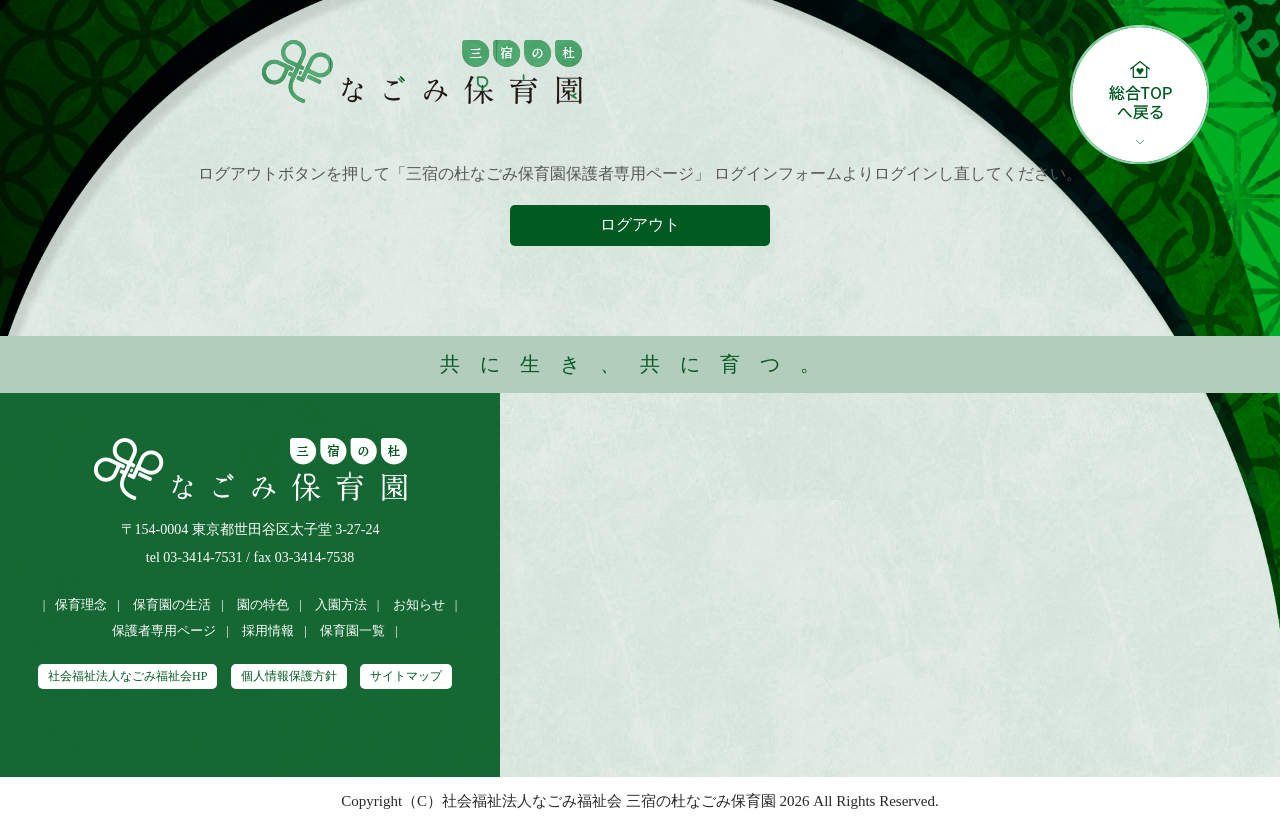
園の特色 (263, 604)
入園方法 (341, 604)
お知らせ (419, 604)
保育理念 (81, 604)
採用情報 (268, 630)
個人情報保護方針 (289, 676)
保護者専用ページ (164, 630)
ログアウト (640, 224)
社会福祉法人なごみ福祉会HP (127, 676)
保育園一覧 (352, 630)
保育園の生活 (172, 604)
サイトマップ (406, 676)
